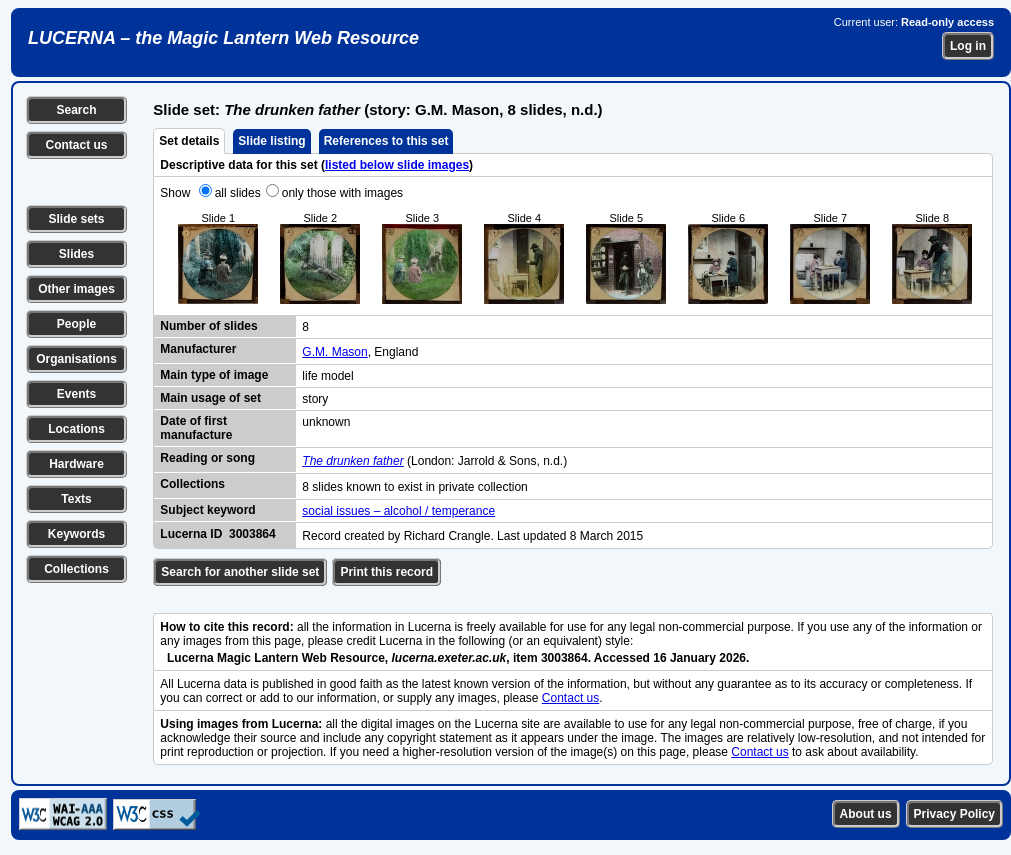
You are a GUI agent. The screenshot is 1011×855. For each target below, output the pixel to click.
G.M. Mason (334, 352)
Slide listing (271, 141)
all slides (238, 193)
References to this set (386, 141)
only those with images (342, 193)
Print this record (386, 572)
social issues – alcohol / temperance (398, 511)
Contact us (76, 145)
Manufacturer (198, 349)
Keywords (76, 534)
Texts (76, 499)
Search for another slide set (240, 572)
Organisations (76, 359)
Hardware (76, 464)
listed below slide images (397, 165)
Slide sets (76, 219)
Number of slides (208, 326)
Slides (76, 254)
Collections (76, 569)
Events (76, 394)
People (76, 324)
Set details (189, 141)
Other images (76, 289)
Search (76, 110)
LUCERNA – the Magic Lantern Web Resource (223, 38)
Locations (76, 429)
